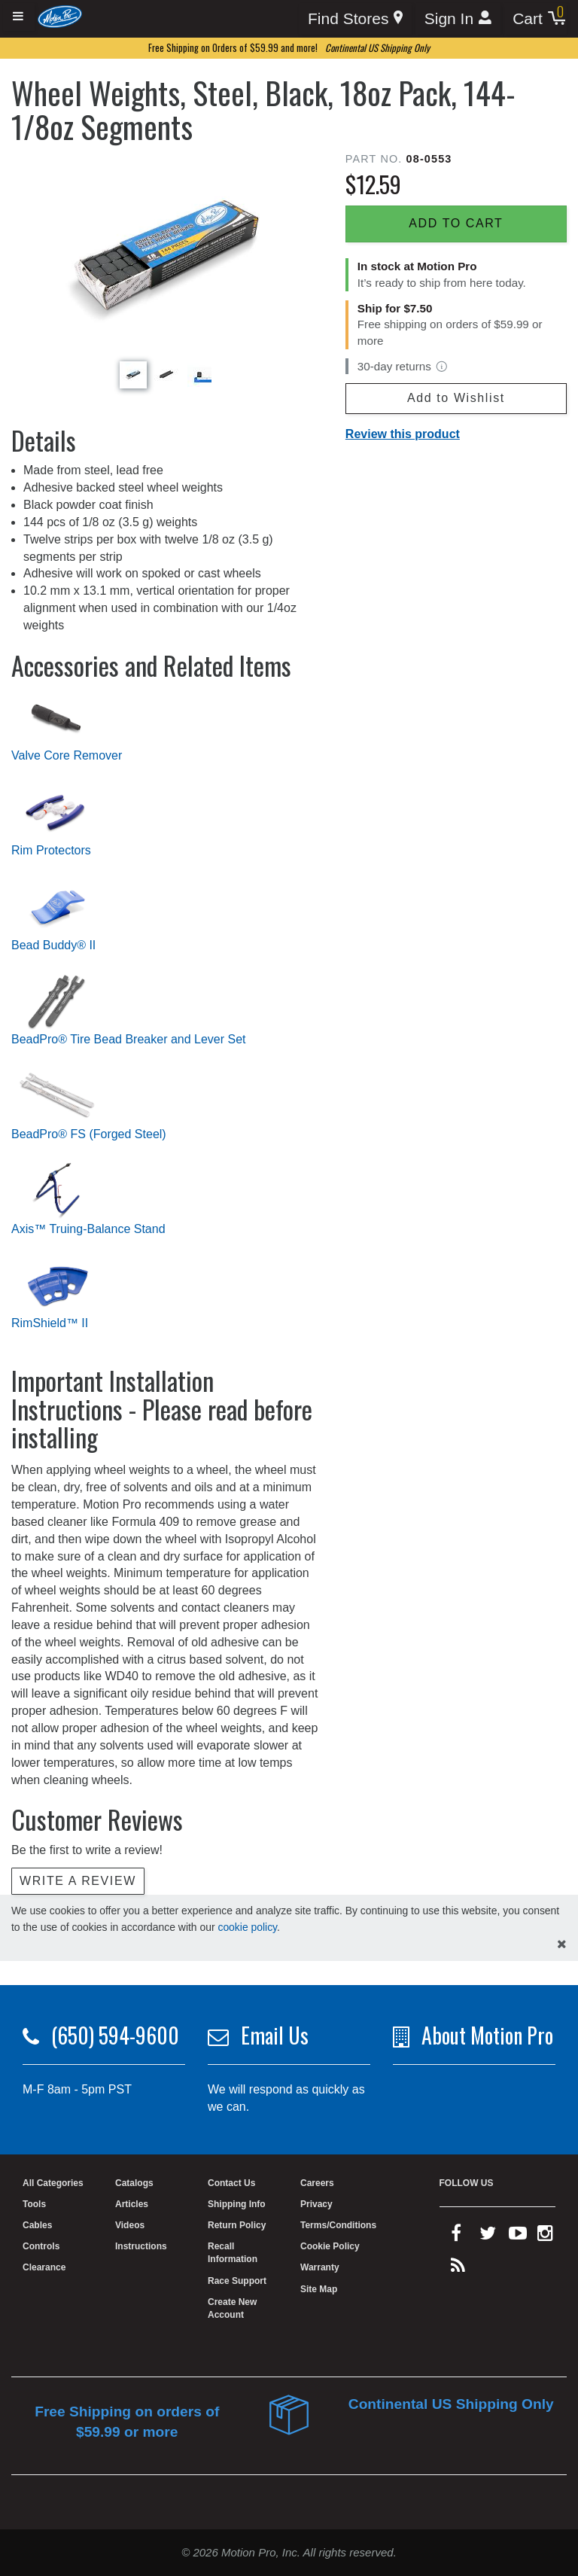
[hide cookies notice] (562, 1944)
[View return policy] (442, 366)
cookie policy (247, 1927)
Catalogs (134, 2183)
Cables (37, 2225)
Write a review (78, 1880)
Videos (129, 2225)
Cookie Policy (330, 2246)
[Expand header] (19, 17)
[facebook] (456, 2236)
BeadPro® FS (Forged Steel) (88, 1134)
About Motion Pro (487, 2035)
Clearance (44, 2267)
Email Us (275, 2035)
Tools (34, 2204)
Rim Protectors (51, 850)
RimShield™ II (49, 1323)
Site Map (318, 2289)
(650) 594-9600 (115, 2035)
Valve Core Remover (66, 755)
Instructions (141, 2246)
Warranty (319, 2267)
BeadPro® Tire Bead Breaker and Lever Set (128, 1039)
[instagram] (545, 2236)
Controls (41, 2246)
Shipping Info (237, 2204)
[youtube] (518, 2236)
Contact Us (231, 2183)
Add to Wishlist (456, 397)
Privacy (316, 2204)
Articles (131, 2204)
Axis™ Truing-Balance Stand (88, 1229)
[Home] (60, 16)
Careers (317, 2183)
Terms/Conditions (338, 2225)
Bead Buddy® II (53, 945)
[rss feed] (458, 2269)
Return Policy (237, 2225)
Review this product (402, 434)
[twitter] (487, 2236)
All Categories (53, 2183)
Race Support (237, 2281)
